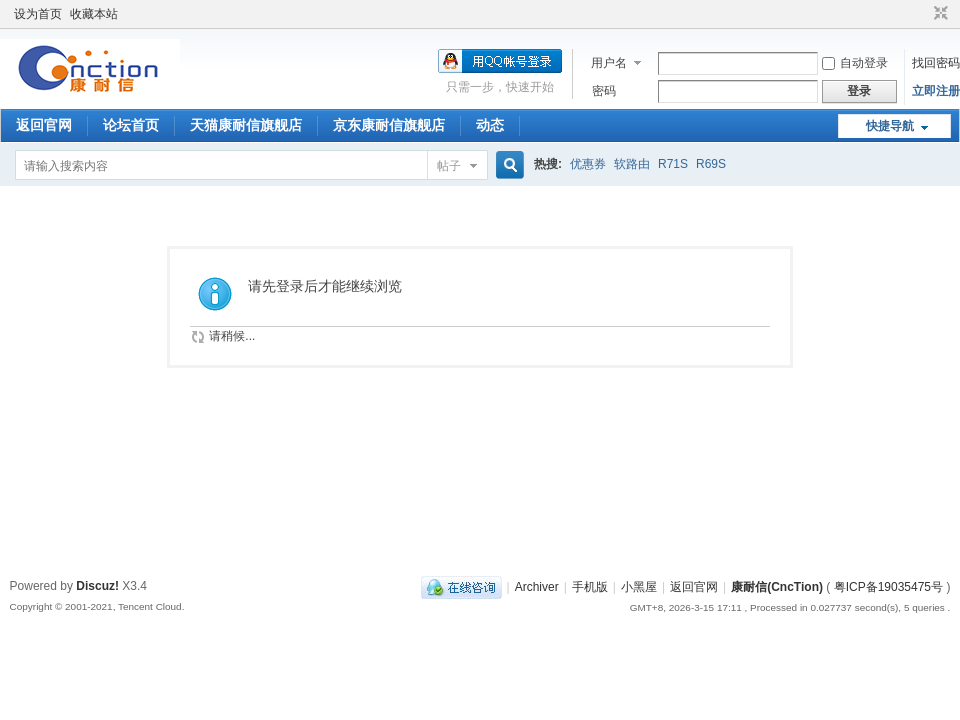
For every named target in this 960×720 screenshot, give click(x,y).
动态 (490, 125)
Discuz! (97, 586)
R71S (673, 164)
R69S (711, 164)
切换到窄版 (938, 14)
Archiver (537, 587)
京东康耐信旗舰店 (389, 125)
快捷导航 (890, 126)
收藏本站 (94, 14)
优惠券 (588, 164)
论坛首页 (131, 125)
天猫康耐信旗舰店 (246, 125)
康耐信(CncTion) (777, 587)
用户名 (609, 63)
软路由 (632, 164)
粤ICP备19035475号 (888, 587)
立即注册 (936, 91)
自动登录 (855, 63)
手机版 (590, 587)
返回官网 (44, 125)
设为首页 (38, 14)
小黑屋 (639, 587)
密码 (604, 91)
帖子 (449, 166)
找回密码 (936, 63)
